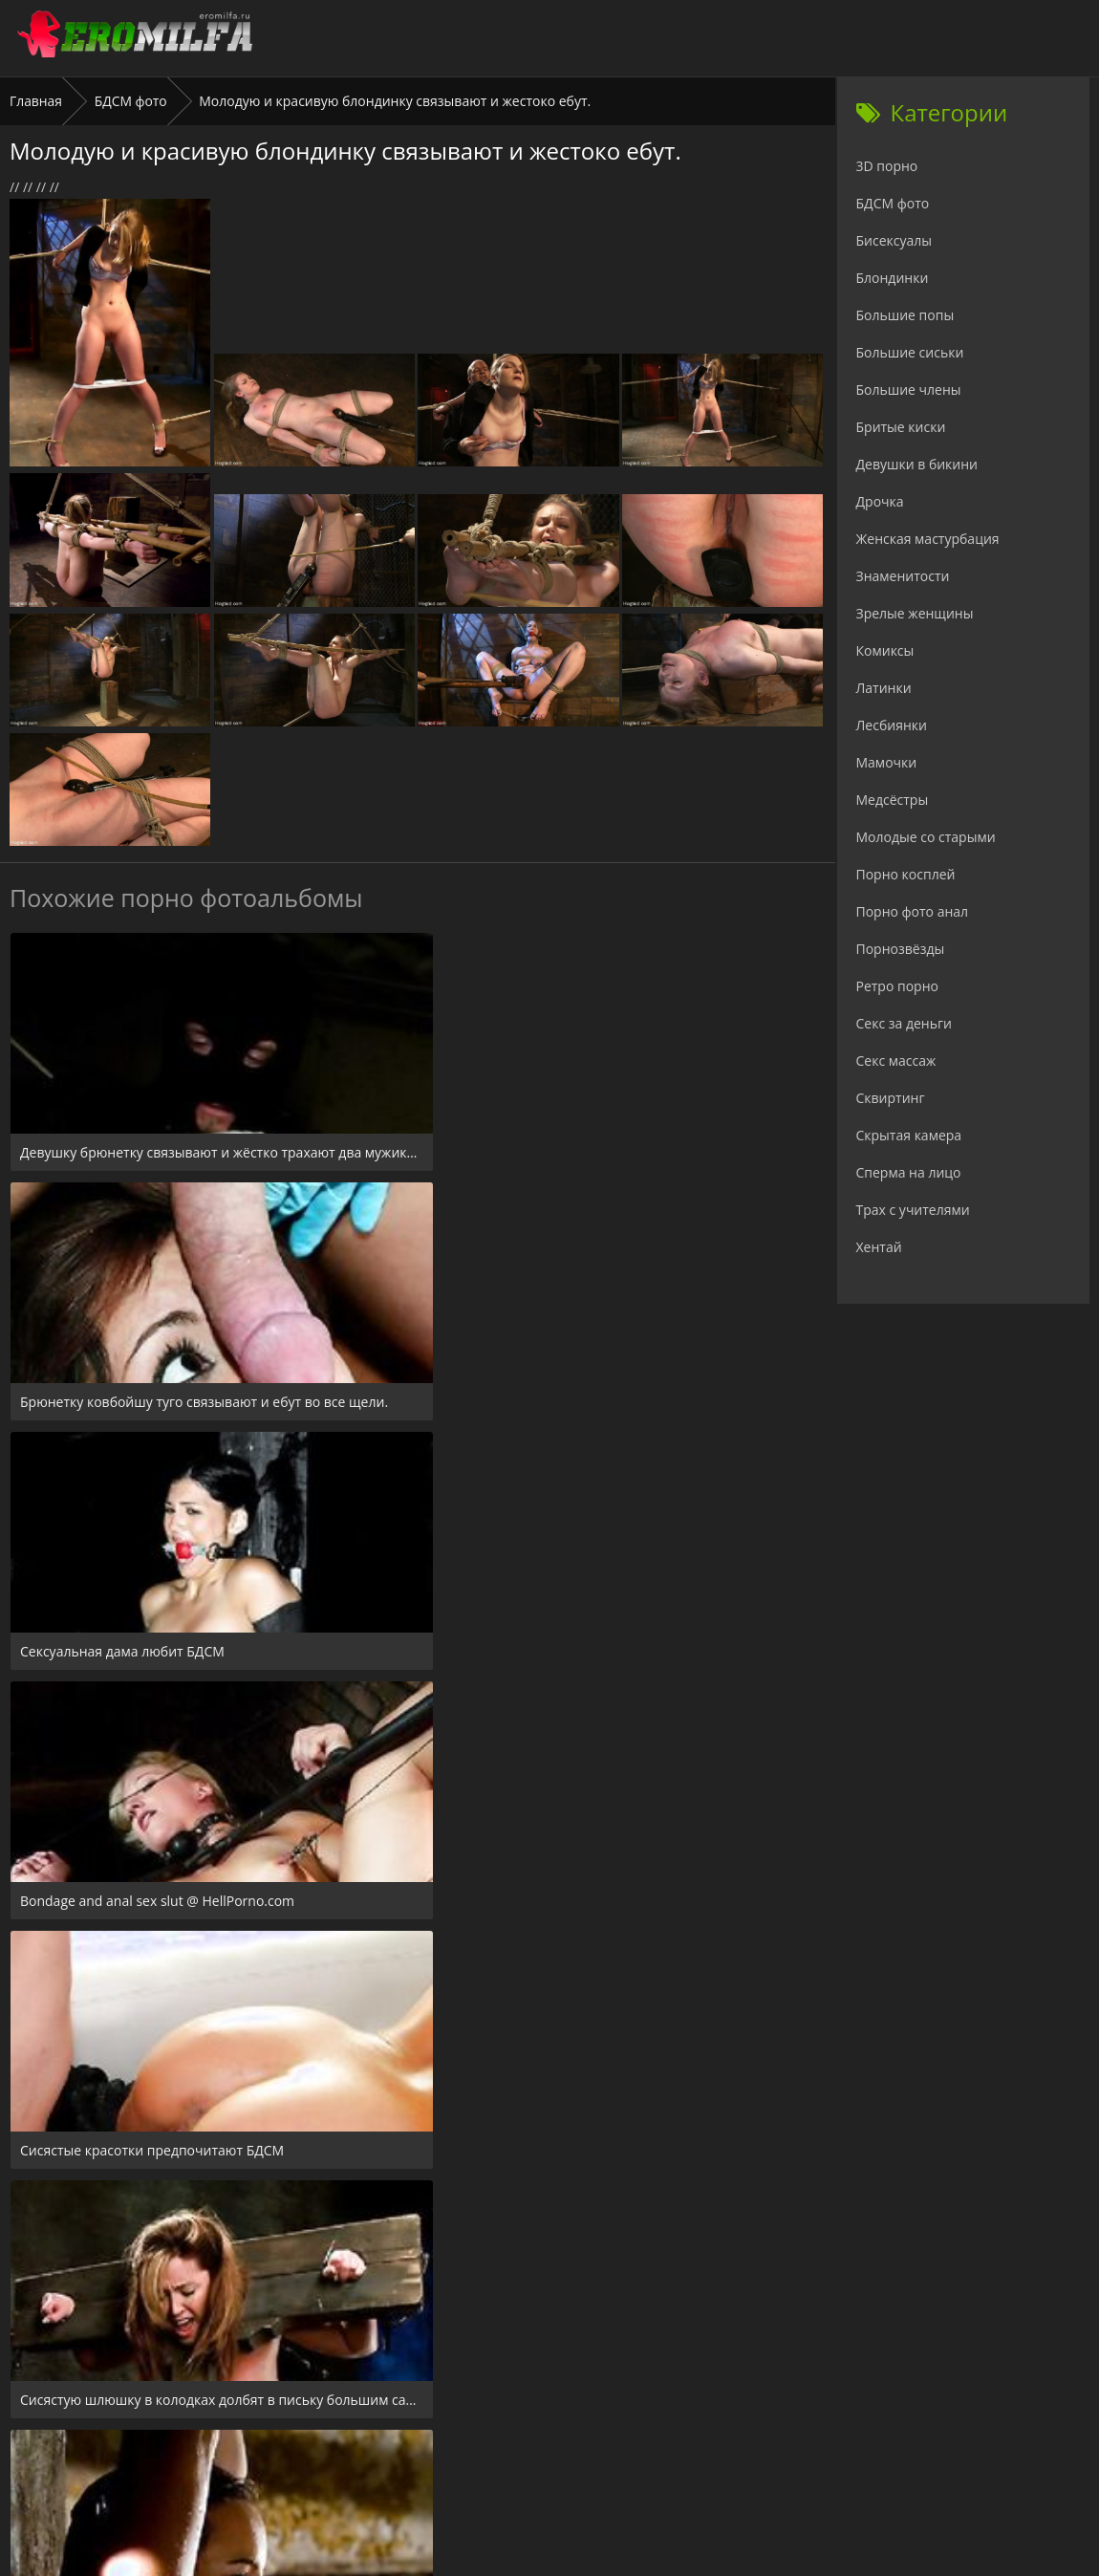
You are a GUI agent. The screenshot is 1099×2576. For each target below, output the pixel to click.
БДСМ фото (131, 101)
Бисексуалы (894, 240)
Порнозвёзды (900, 949)
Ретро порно (897, 986)
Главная (36, 101)
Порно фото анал (912, 911)
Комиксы (885, 650)
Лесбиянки (891, 725)
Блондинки (892, 278)
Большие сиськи (910, 352)
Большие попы (905, 315)
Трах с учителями (913, 1210)
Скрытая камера (909, 1135)
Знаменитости (903, 576)
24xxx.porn (507, 2460)
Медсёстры (892, 799)
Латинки (884, 688)
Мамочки (886, 762)
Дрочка (880, 501)
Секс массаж (896, 1060)
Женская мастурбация (928, 539)
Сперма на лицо (908, 1172)
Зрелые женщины (915, 613)
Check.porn (591, 2460)
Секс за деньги (904, 1023)
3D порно (887, 166)
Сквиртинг (890, 1098)
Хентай (879, 1247)
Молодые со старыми (926, 837)
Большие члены (908, 389)
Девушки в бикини (917, 464)
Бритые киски (901, 427)
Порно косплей (906, 874)
